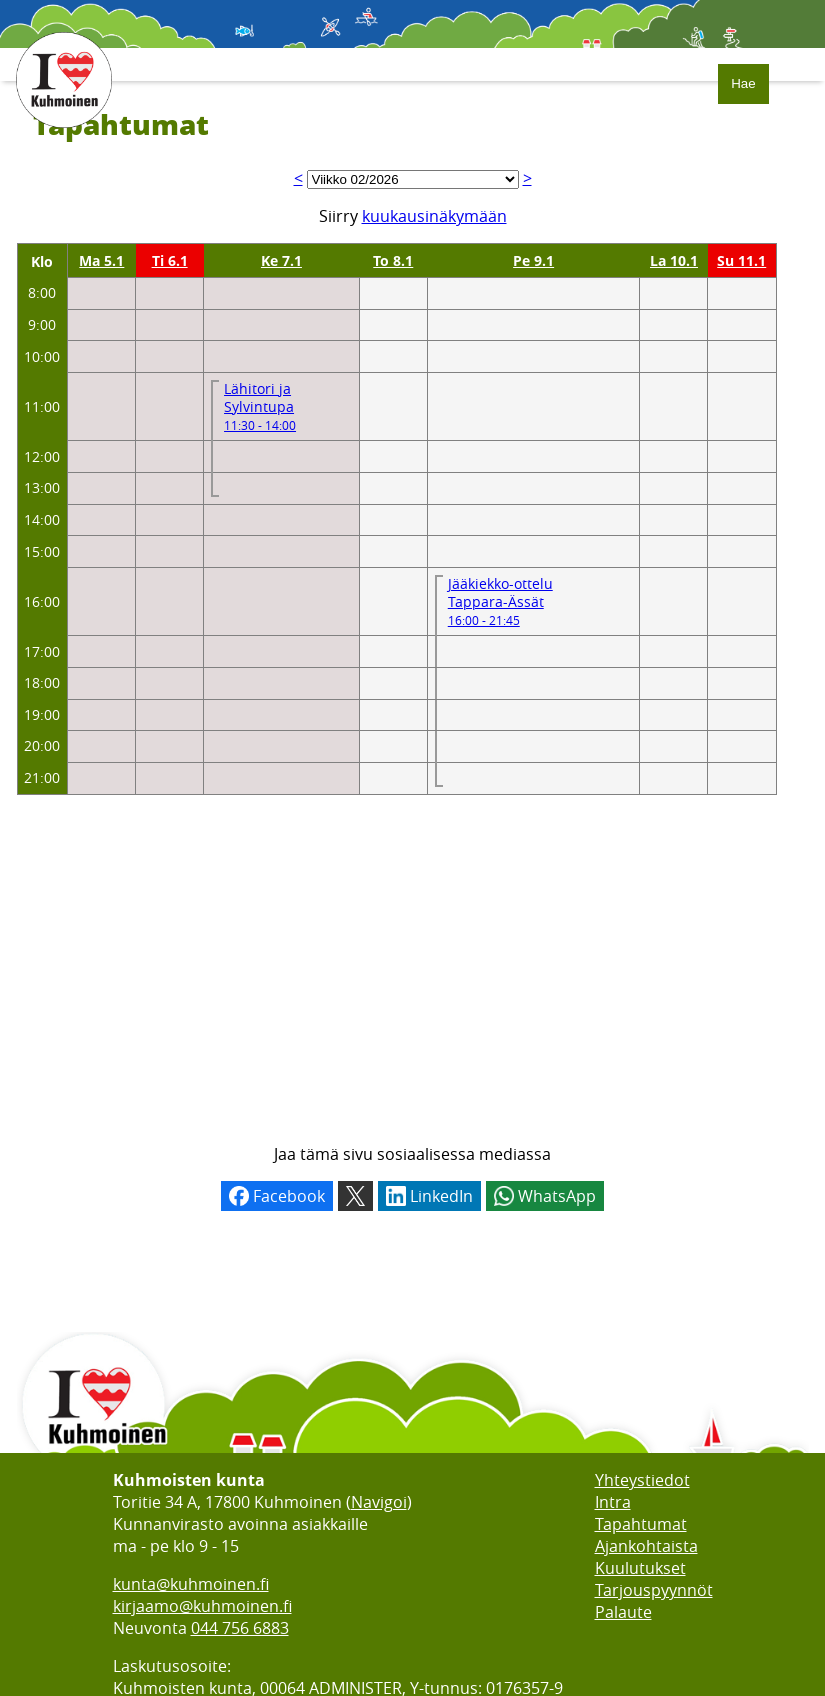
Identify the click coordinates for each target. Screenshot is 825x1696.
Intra (613, 1502)
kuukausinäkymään (434, 216)
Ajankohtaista (646, 1546)
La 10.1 (674, 260)
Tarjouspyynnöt (654, 1590)
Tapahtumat (641, 1524)
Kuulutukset (640, 1568)
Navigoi (379, 1502)
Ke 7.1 (281, 260)
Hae (743, 83)
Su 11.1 (741, 260)
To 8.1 (393, 260)
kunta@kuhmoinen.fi (191, 1584)
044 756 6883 (240, 1628)
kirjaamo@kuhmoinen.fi (202, 1606)
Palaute (623, 1612)
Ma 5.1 (101, 260)
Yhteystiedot (642, 1480)
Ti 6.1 (170, 260)
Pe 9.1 (533, 260)
